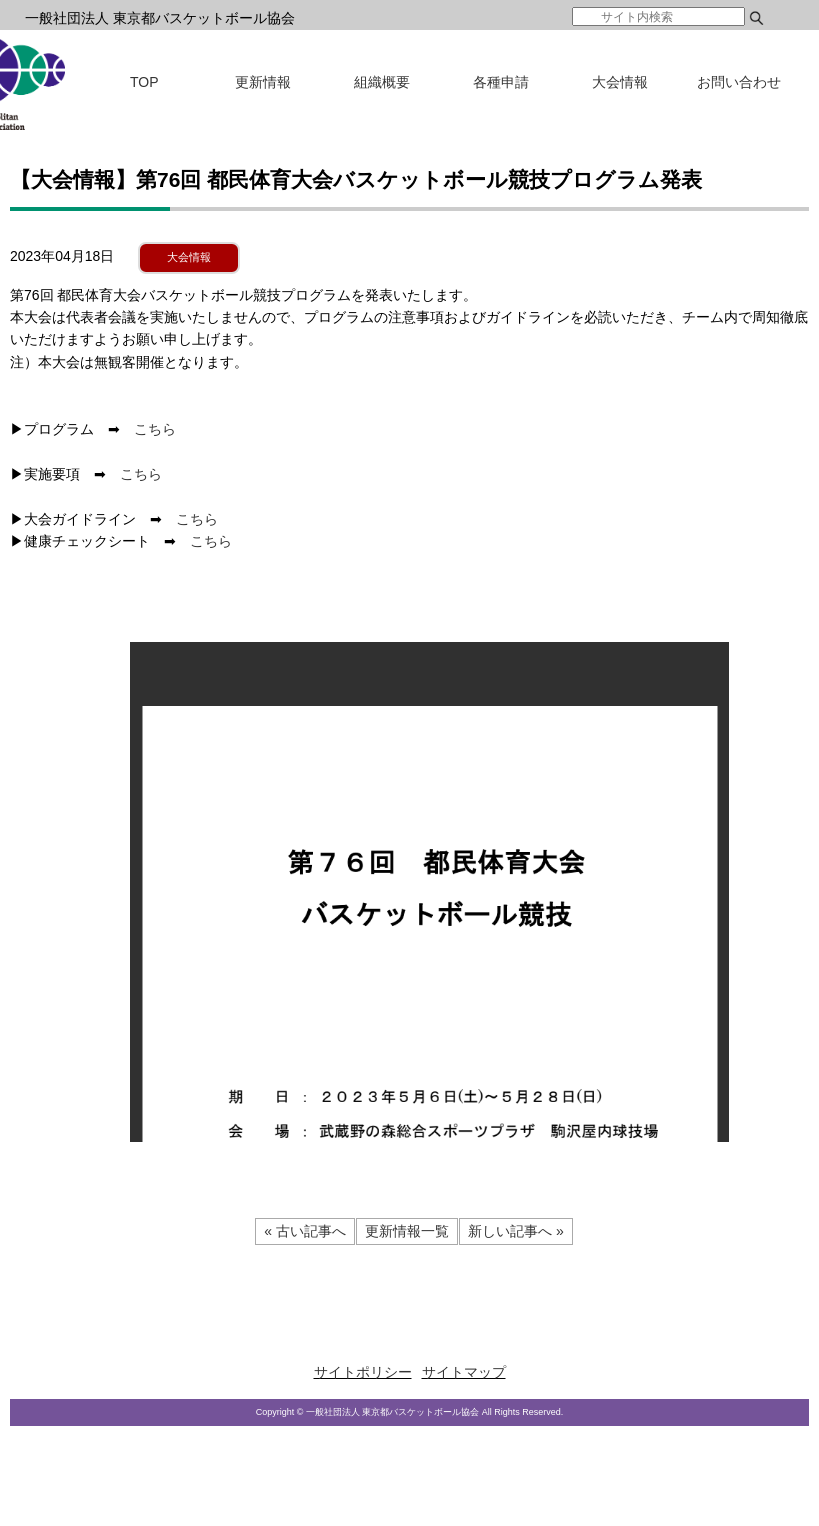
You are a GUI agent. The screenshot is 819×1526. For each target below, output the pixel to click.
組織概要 (382, 82)
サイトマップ (464, 1372)
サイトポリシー (363, 1372)
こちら (155, 429)
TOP (144, 82)
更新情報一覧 (407, 1231)
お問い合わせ (739, 82)
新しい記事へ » (516, 1231)
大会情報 (620, 82)
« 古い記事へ (305, 1231)
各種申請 (501, 82)
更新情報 (263, 82)
